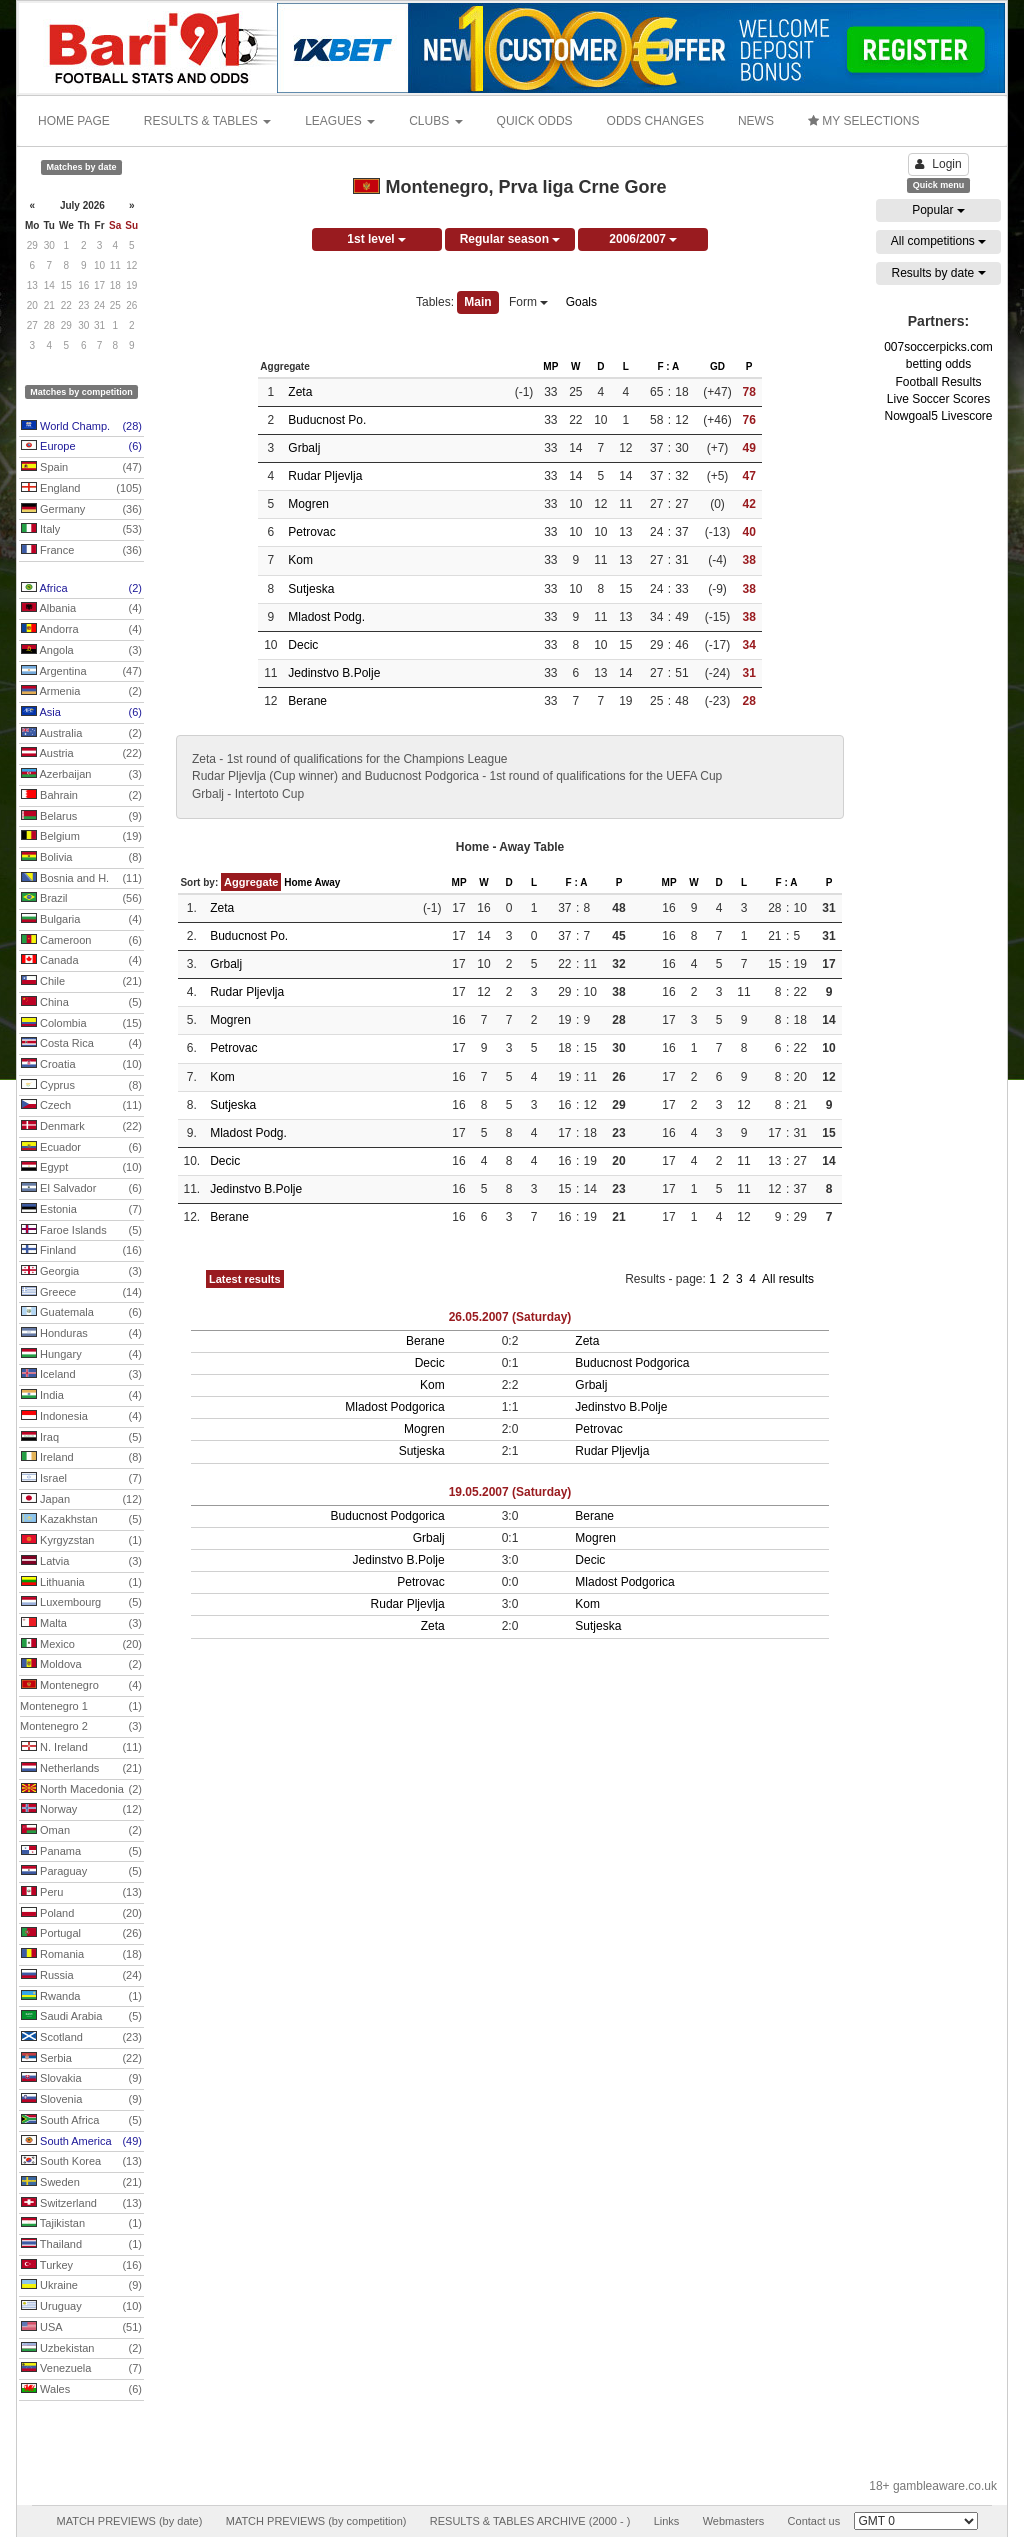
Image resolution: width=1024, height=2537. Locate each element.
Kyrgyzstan (81, 1541)
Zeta (300, 392)
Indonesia (81, 1417)
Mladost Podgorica (394, 1407)
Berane (307, 701)
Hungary (81, 1355)
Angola (81, 651)
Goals (581, 302)
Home (298, 882)
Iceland (81, 1375)
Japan (81, 1500)
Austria (81, 754)
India (81, 1396)
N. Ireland (81, 1748)
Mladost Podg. (326, 617)
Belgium (81, 837)
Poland (81, 1914)
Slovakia (81, 2079)
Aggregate (251, 882)
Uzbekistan (81, 2349)
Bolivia (81, 858)
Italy (81, 530)
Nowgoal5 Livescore (938, 416)
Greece (81, 1293)
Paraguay (81, 1872)
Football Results (938, 382)
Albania (81, 609)
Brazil (81, 899)
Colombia (81, 1024)
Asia (81, 713)
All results (788, 1279)
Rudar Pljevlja (325, 476)
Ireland (81, 1458)
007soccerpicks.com (938, 347)
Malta (81, 1624)
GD (717, 366)
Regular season (510, 239)
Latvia (81, 1562)
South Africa (81, 2121)
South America (81, 2142)
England (81, 489)
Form (528, 302)
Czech (81, 1106)
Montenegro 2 (81, 1727)
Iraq (81, 1438)
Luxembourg (81, 1603)
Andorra (81, 630)
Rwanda (81, 1997)
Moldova (81, 1665)
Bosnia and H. (81, 879)
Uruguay (81, 2307)
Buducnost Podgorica (632, 1363)
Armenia (81, 692)
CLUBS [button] (435, 121)
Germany (81, 510)
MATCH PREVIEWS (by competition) (316, 2521)
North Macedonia (81, 1790)
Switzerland (81, 2204)
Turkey (81, 2266)
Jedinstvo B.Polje (334, 673)
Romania (81, 1955)
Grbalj (304, 448)
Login (938, 164)
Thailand (81, 2245)
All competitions (938, 241)
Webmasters (734, 2521)
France (81, 551)
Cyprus (81, 1086)
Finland (81, 1251)
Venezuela (81, 2369)
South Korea (81, 2162)
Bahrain (81, 796)
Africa (81, 589)
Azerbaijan (81, 775)
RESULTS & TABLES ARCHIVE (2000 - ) (530, 2521)
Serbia (81, 2059)
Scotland (81, 2038)
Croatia (81, 1065)
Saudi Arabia (81, 2017)
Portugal (81, 1934)
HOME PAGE (74, 121)
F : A (668, 366)
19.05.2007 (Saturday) (510, 1492)
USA (81, 2328)
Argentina (81, 672)
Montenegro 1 (81, 1707)
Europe (81, 447)
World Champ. (81, 427)
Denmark (81, 1127)
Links (667, 2521)
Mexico (81, 1645)
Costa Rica (81, 1044)
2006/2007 (643, 239)
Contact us (814, 2521)
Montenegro (81, 1686)
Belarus (81, 817)
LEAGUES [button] (340, 121)
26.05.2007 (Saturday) (510, 1317)
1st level (376, 239)
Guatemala (81, 1313)
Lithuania (81, 1583)
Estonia (81, 1210)
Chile (81, 982)
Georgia (81, 1272)
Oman (81, 1831)
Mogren (308, 504)
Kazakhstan (81, 1520)
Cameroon (81, 941)
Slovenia (81, 2100)
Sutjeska (311, 589)
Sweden (81, 2183)
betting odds (938, 364)
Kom (300, 560)
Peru (81, 1893)
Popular (938, 210)
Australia (81, 734)
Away (327, 882)
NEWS (756, 121)
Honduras (81, 1334)
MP (550, 366)
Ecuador (81, 1148)
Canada (81, 961)
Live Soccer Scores (938, 399)
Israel (81, 1479)
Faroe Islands (81, 1231)
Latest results (245, 1279)
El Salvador (81, 1189)
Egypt (81, 1168)
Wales (81, 2390)
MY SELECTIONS (863, 121)
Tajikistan (81, 2224)
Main (477, 302)
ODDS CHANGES (655, 121)
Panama (81, 1852)
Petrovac (311, 532)
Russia (81, 1976)
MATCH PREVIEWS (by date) (129, 2521)
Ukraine (81, 2286)
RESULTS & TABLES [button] (207, 121)
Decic (303, 645)
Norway (81, 1810)
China (81, 1003)
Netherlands (81, 1769)
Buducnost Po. (327, 420)
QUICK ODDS (535, 121)
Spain (81, 468)
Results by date (938, 273)
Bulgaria (81, 920)
